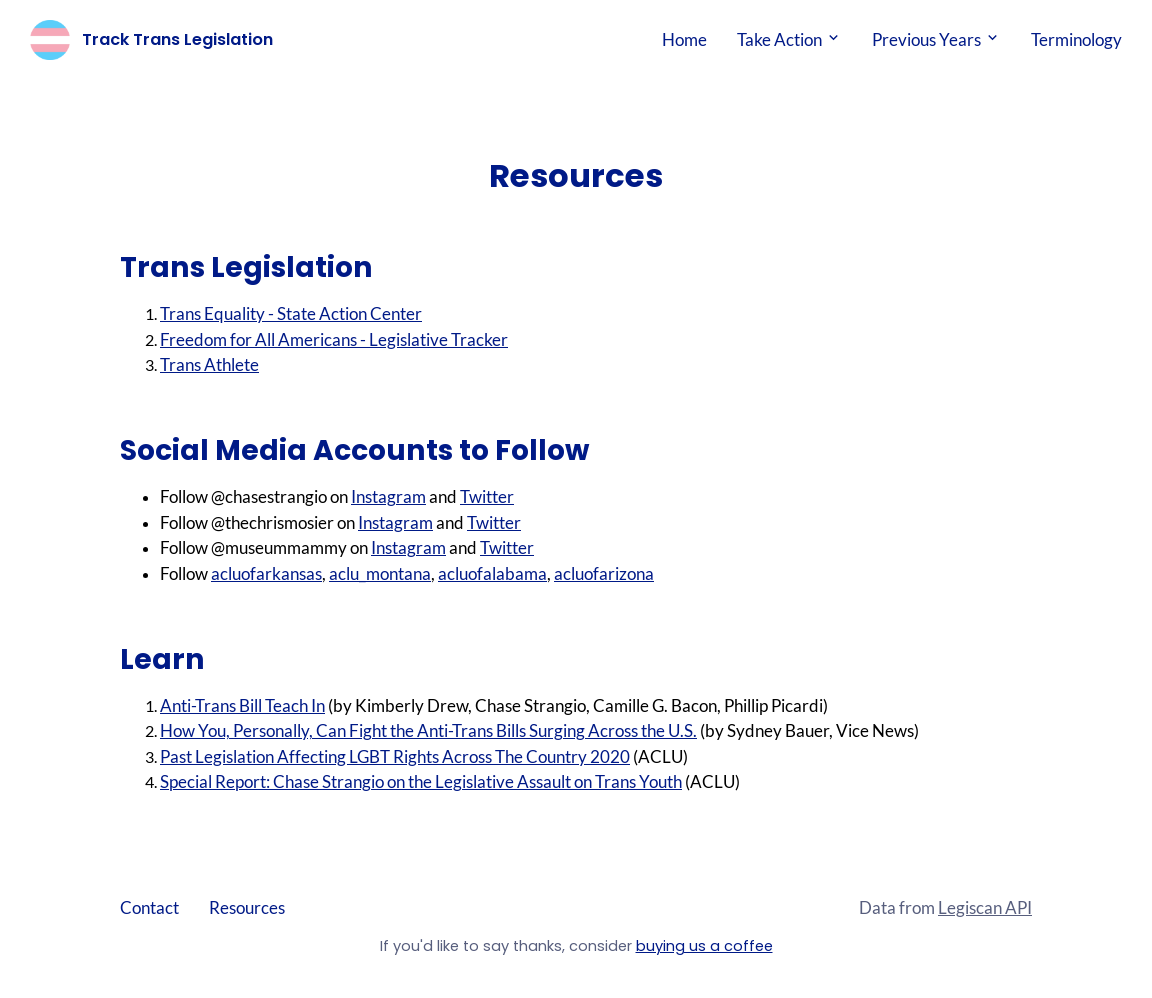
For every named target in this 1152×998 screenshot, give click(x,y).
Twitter (487, 496)
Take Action (789, 39)
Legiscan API (985, 907)
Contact (149, 907)
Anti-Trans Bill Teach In (242, 705)
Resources (247, 907)
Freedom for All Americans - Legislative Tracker (334, 339)
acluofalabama (492, 573)
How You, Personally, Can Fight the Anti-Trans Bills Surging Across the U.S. (428, 730)
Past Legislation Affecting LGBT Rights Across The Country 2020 (395, 756)
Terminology (1076, 39)
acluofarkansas (266, 573)
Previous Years (936, 39)
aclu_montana (380, 573)
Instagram (388, 496)
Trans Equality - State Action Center (291, 313)
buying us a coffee (704, 946)
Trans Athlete (209, 364)
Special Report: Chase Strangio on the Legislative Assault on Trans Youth (421, 781)
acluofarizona (604, 573)
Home (684, 39)
